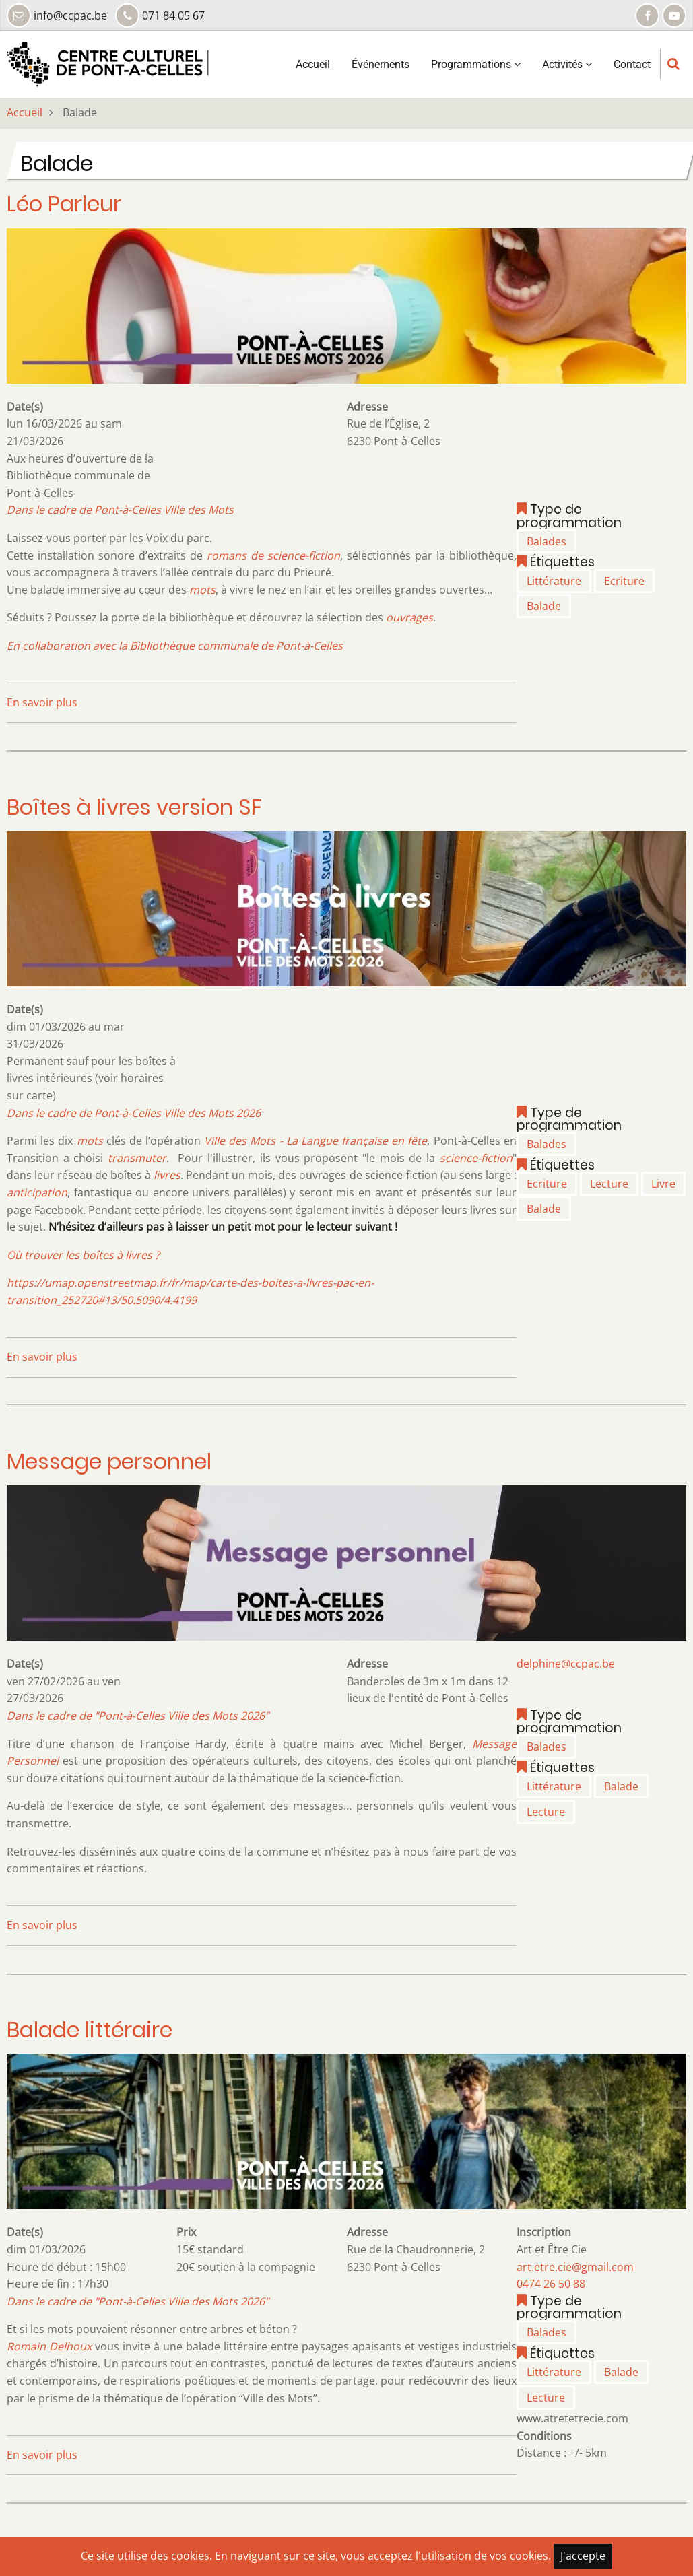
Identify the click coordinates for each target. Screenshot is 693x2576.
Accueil (313, 64)
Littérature (554, 581)
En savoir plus (42, 702)
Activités (567, 64)
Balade (544, 606)
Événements (380, 64)
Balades (546, 541)
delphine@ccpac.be (566, 1663)
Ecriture (624, 581)
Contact (632, 64)
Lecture (609, 1183)
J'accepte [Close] (582, 2555)
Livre (663, 1183)
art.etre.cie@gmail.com (575, 2267)
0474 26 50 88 (551, 2283)
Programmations (476, 64)
